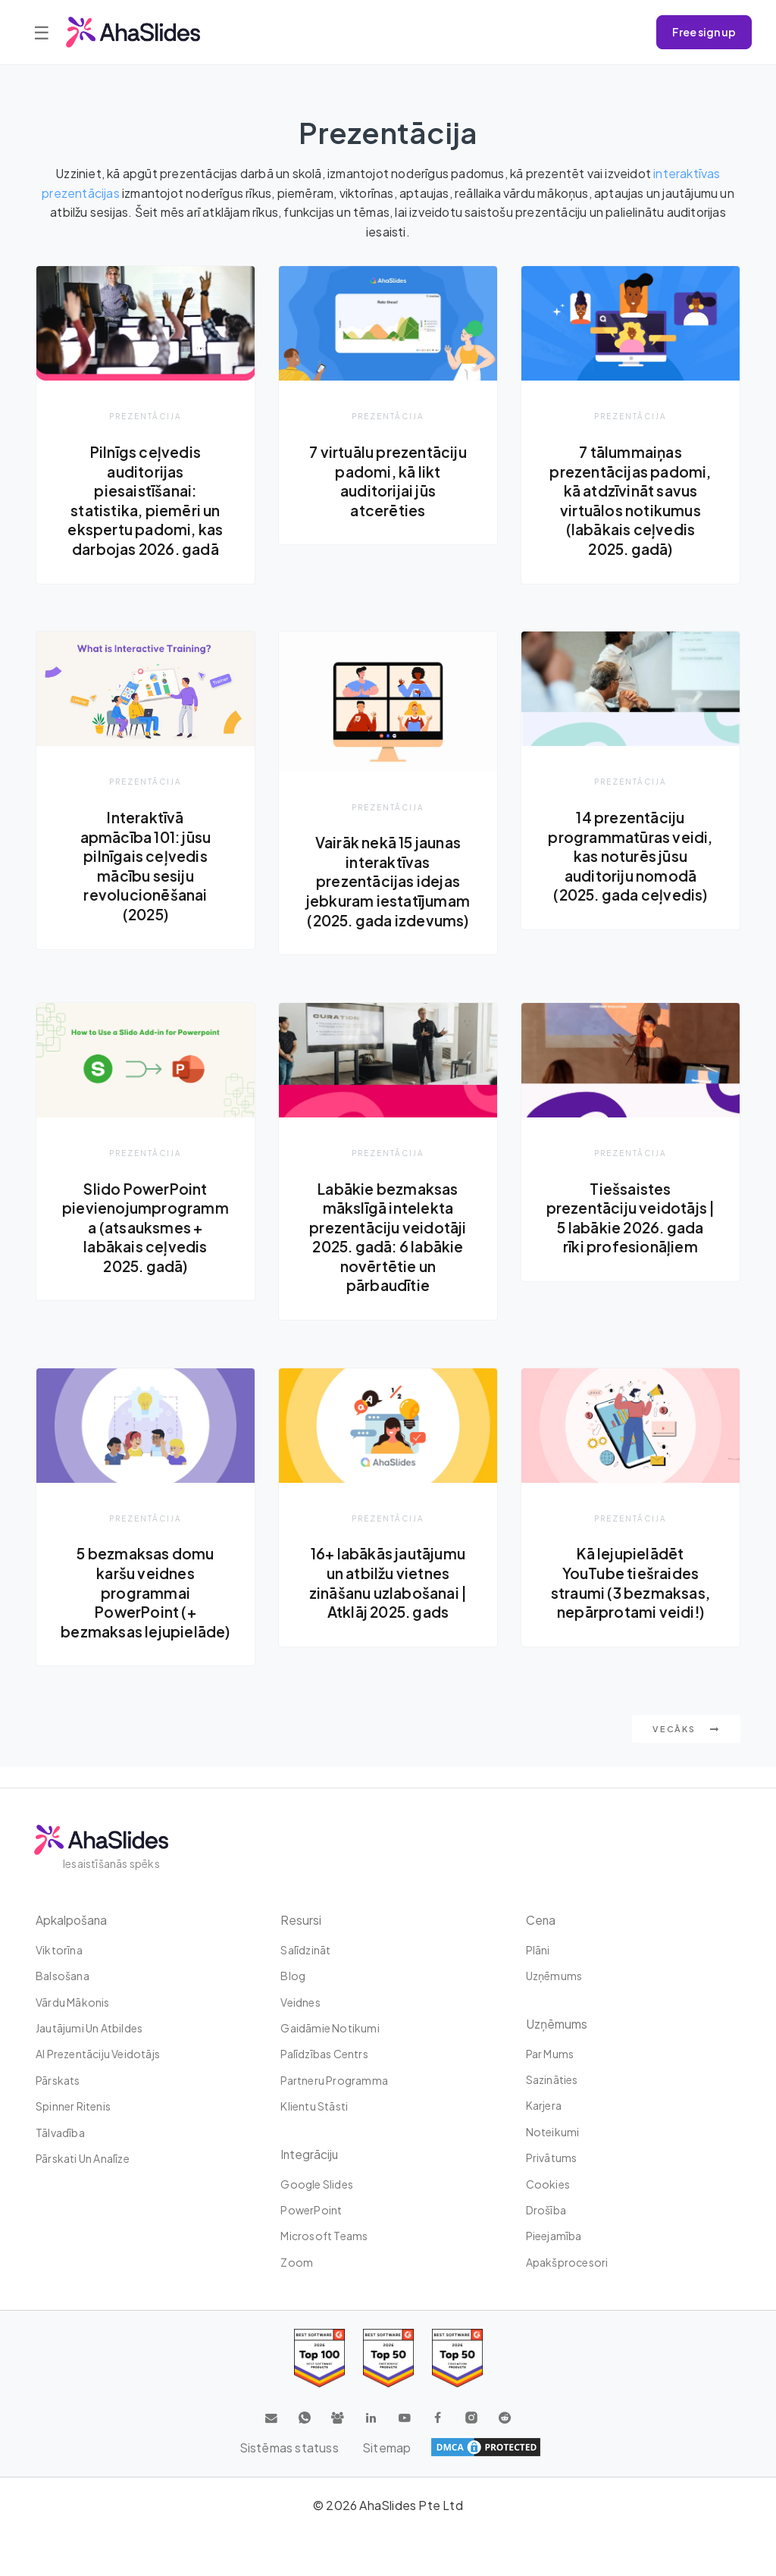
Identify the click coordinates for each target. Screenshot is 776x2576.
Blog (292, 1976)
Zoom (296, 2262)
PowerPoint (311, 2210)
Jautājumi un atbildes (89, 2028)
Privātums (551, 2158)
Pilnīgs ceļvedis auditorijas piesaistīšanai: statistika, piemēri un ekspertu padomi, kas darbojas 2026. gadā (145, 500)
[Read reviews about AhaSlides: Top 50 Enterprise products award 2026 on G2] (457, 2359)
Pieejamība (554, 2236)
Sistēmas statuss (288, 2447)
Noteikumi (553, 2132)
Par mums (550, 2053)
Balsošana (62, 1976)
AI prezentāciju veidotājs (98, 2054)
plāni (538, 1950)
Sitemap (386, 2447)
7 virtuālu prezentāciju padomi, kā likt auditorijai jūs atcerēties (388, 481)
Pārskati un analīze (83, 2159)
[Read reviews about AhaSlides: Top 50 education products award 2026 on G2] (388, 2359)
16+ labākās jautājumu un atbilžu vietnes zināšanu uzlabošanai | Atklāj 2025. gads (387, 1584)
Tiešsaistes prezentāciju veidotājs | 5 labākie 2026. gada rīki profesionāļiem (630, 1218)
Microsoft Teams (324, 2236)
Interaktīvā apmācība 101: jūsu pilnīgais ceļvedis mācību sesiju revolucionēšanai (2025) (145, 865)
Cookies (548, 2184)
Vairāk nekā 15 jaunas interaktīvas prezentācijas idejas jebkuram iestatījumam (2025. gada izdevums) (387, 881)
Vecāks (686, 1749)
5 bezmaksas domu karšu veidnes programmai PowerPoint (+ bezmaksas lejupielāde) (145, 1603)
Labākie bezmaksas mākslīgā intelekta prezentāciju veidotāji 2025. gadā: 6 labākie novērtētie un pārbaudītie (388, 1237)
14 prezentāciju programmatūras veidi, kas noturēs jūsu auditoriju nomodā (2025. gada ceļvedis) (630, 856)
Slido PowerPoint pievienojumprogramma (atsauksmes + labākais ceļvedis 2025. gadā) (145, 1227)
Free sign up (704, 32)
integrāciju (310, 2154)
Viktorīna (59, 1950)
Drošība (546, 2210)
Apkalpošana (72, 1920)
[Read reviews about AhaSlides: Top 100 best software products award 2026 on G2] (319, 2359)
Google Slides (316, 2184)
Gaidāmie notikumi (329, 2028)
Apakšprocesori (567, 2262)
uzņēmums (554, 1976)
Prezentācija (145, 416)
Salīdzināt (305, 1950)
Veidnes (300, 2002)
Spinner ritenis (73, 2107)
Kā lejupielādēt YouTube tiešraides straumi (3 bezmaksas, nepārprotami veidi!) (630, 1584)
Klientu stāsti (314, 2107)
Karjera (544, 2106)
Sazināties (552, 2080)
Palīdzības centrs (324, 2054)
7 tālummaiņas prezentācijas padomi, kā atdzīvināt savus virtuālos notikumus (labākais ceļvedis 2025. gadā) (630, 500)
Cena (541, 1920)
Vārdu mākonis (73, 2002)
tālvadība (60, 2132)
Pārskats (58, 2080)
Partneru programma (334, 2080)
